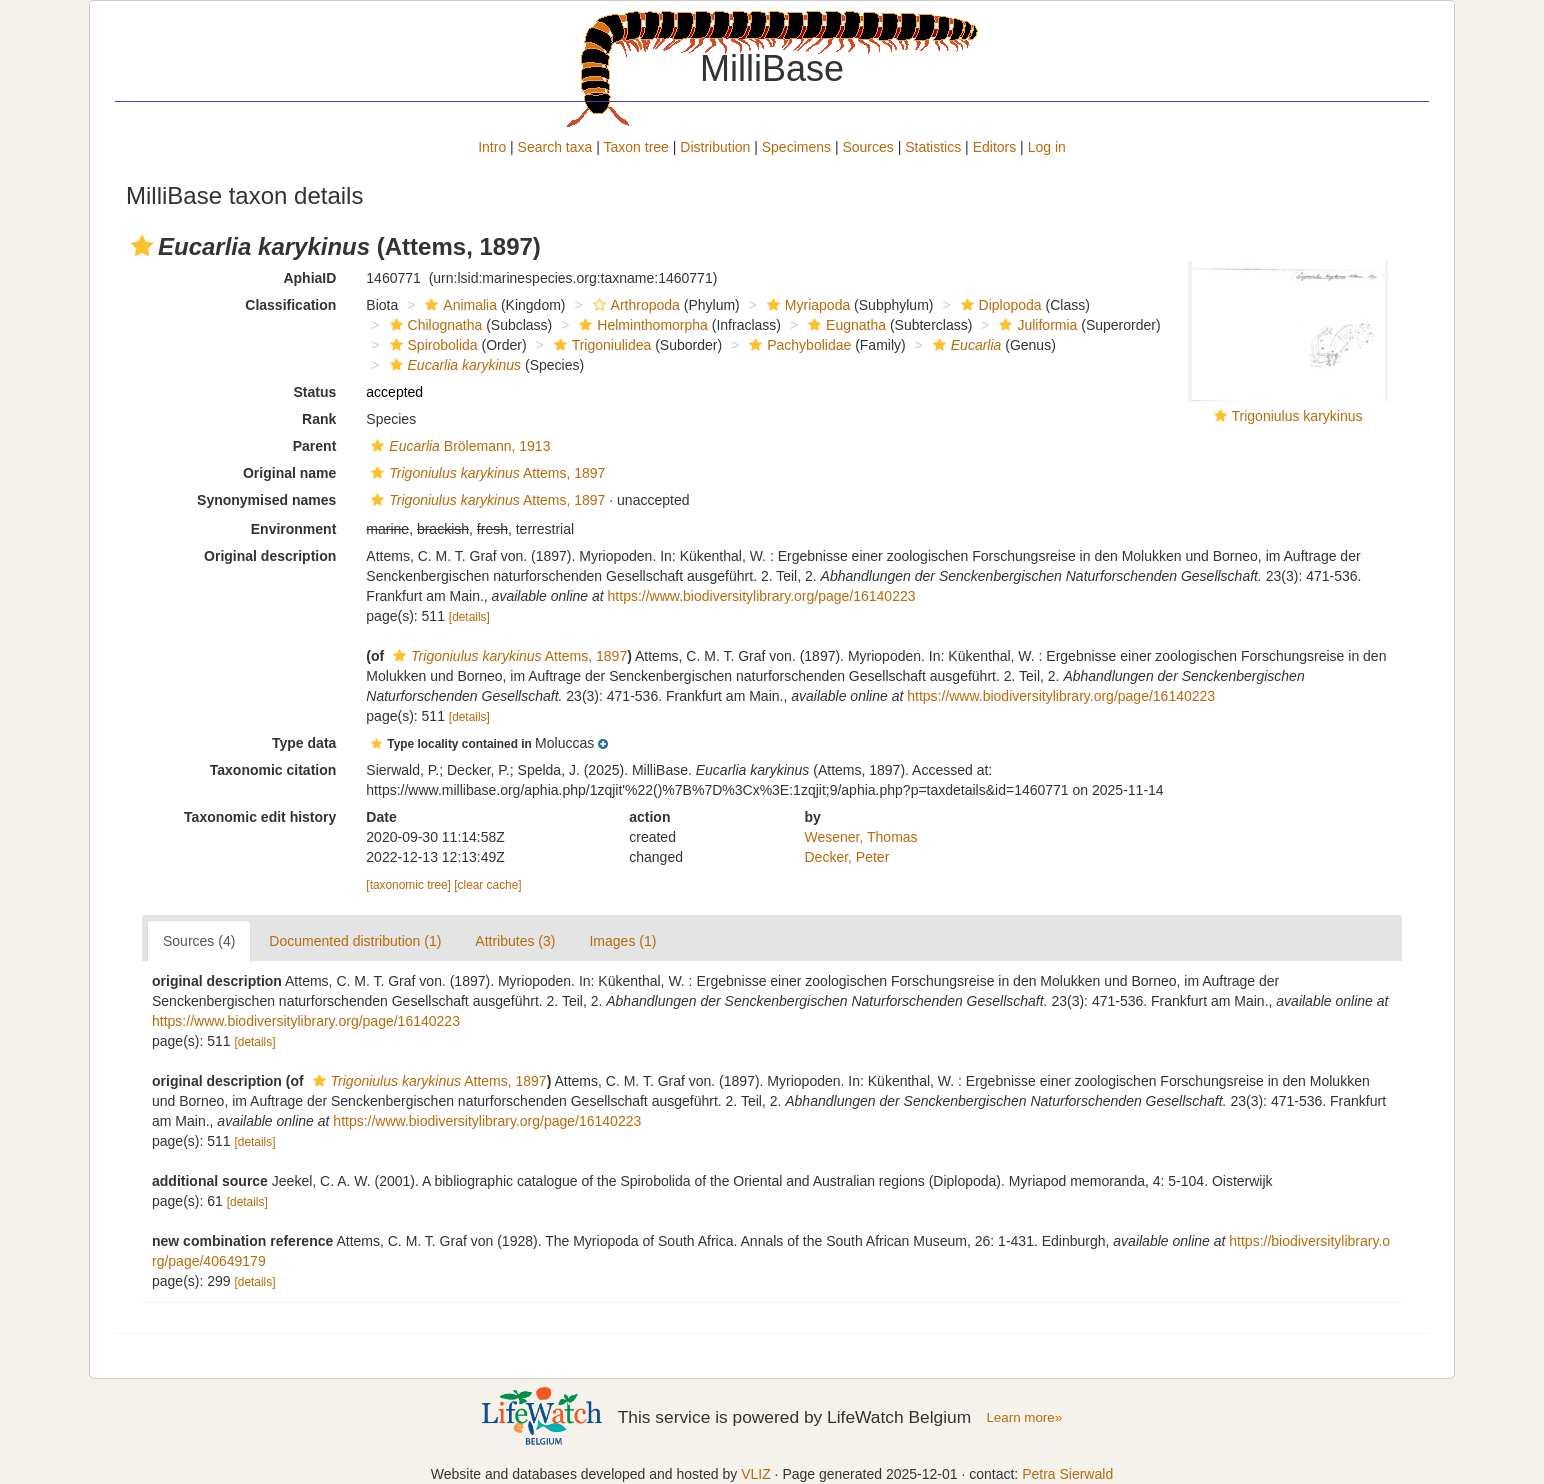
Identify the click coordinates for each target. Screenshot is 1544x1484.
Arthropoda (634, 305)
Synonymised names (266, 500)
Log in (1047, 147)
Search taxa (555, 147)
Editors (995, 147)
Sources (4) (199, 941)
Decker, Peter (847, 857)
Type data (304, 743)
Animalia (458, 305)
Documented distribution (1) (355, 941)
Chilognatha (434, 325)
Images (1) (622, 941)
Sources (867, 147)
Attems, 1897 (485, 473)
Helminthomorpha (641, 325)
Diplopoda (999, 305)
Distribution (715, 147)
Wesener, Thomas (861, 837)
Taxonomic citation (273, 770)
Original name (289, 473)
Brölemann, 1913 (458, 446)
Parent (315, 446)
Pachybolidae (797, 345)
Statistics (933, 147)
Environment (294, 529)
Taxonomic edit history (260, 817)
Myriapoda (806, 305)
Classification (290, 305)
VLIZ (756, 1474)
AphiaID (309, 278)
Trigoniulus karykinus (1297, 416)
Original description (270, 556)
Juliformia (1035, 325)
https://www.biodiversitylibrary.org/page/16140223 (762, 596)
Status (315, 392)
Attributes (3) (515, 941)
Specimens (796, 147)
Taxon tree (636, 147)
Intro (492, 147)
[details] (469, 617)
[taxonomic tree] (408, 885)
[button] (142, 246)
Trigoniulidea (600, 345)
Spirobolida (431, 345)
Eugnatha (844, 325)
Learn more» (1024, 1417)
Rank (319, 419)
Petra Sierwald (1067, 1474)
